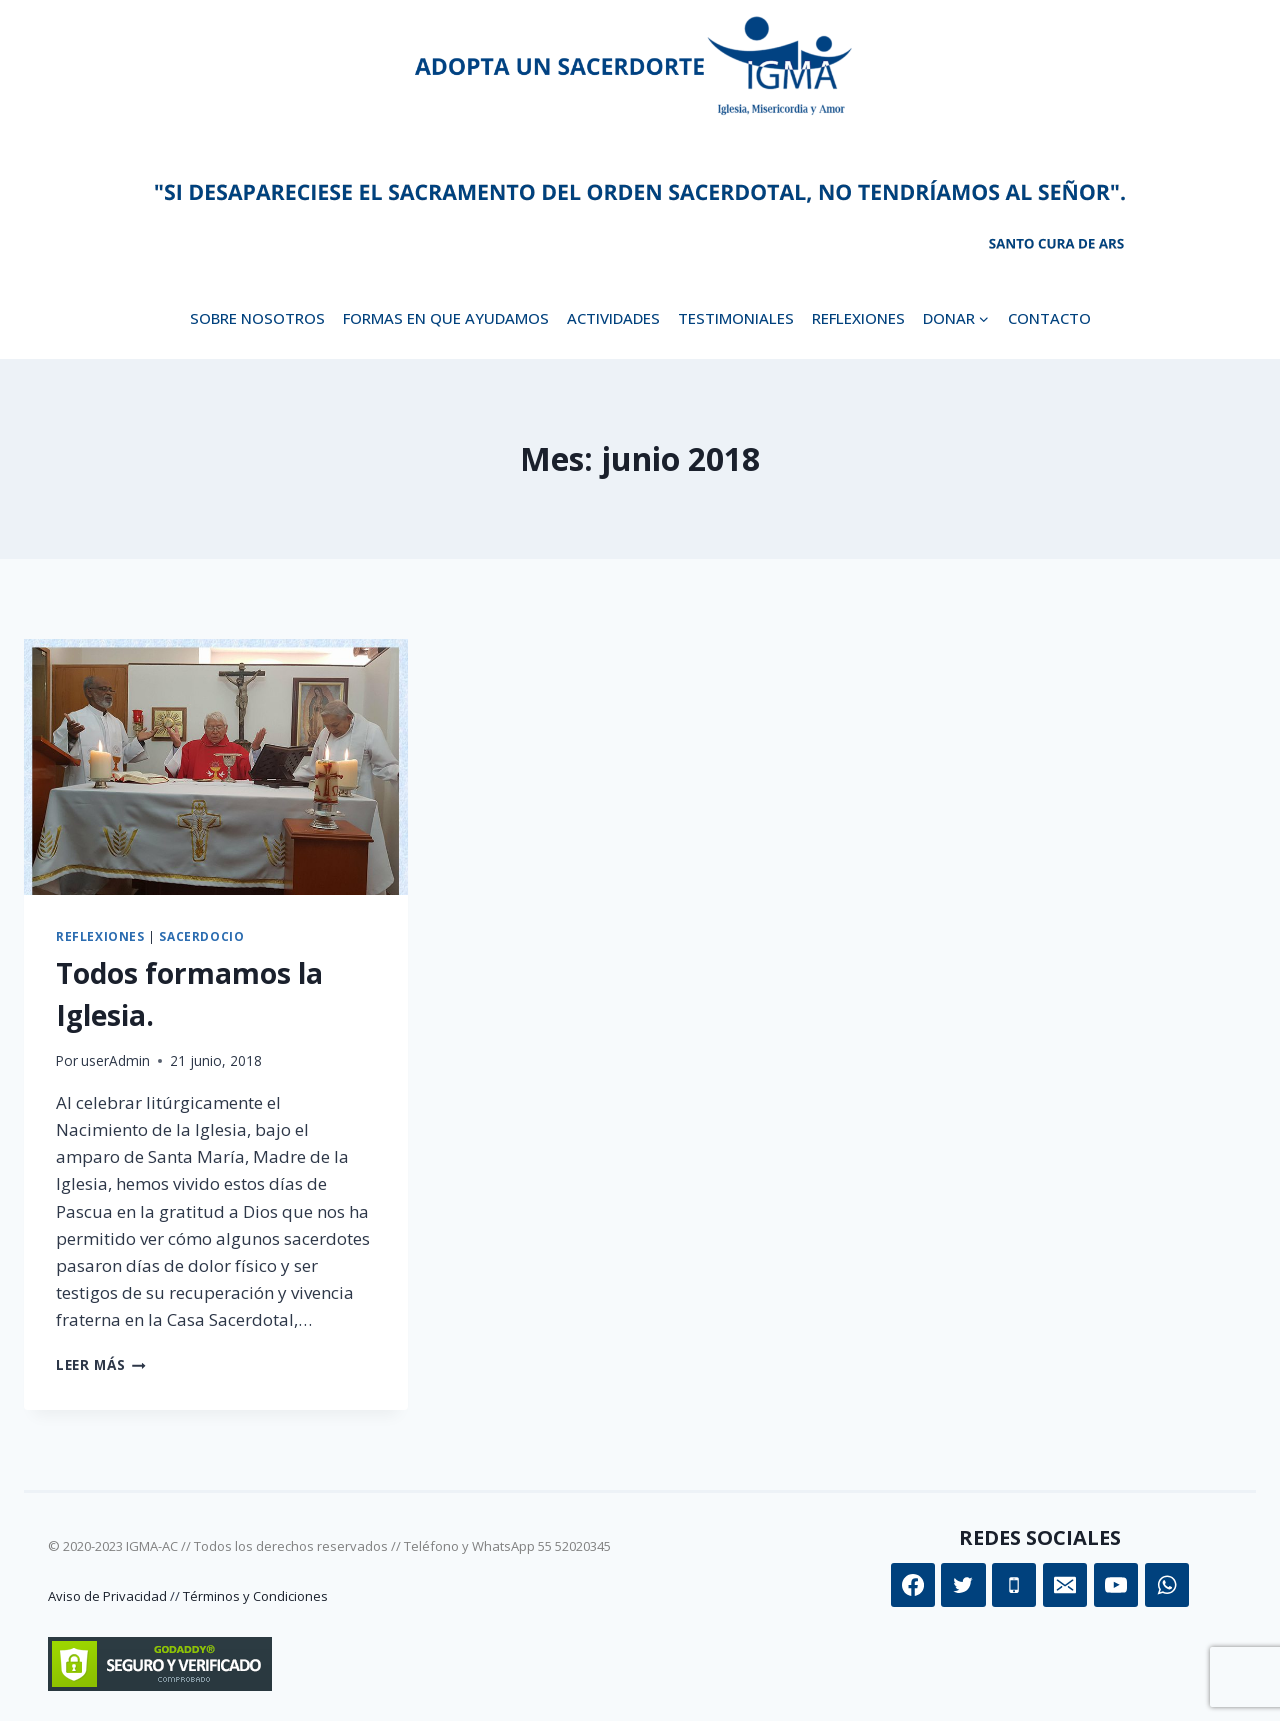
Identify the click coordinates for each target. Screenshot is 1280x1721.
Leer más (101, 1364)
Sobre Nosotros (257, 318)
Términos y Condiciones (255, 1596)
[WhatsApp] (1167, 1585)
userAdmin (115, 1060)
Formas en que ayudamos (446, 318)
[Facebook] (913, 1585)
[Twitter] (963, 1585)
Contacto (1049, 318)
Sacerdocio (201, 936)
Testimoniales (736, 318)
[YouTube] (1116, 1585)
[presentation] (216, 767)
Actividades (613, 318)
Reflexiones (858, 318)
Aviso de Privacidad (107, 1596)
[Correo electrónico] (1065, 1585)
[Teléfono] (1014, 1585)
